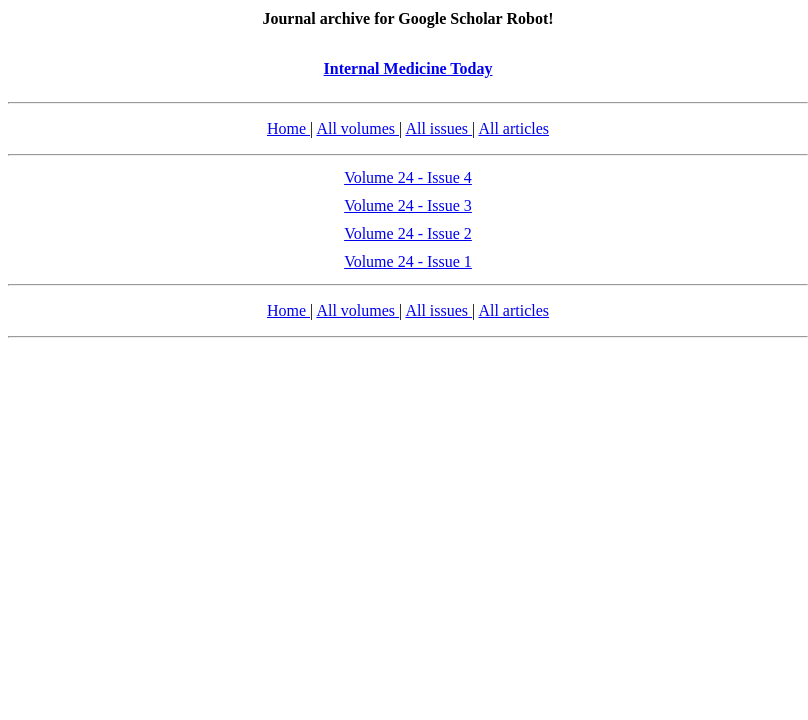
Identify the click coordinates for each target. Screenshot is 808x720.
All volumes (357, 128)
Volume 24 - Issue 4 (408, 177)
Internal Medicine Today (408, 68)
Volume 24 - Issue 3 (408, 205)
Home (288, 128)
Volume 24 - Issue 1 (408, 261)
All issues (438, 128)
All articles (513, 128)
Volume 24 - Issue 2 (408, 233)
